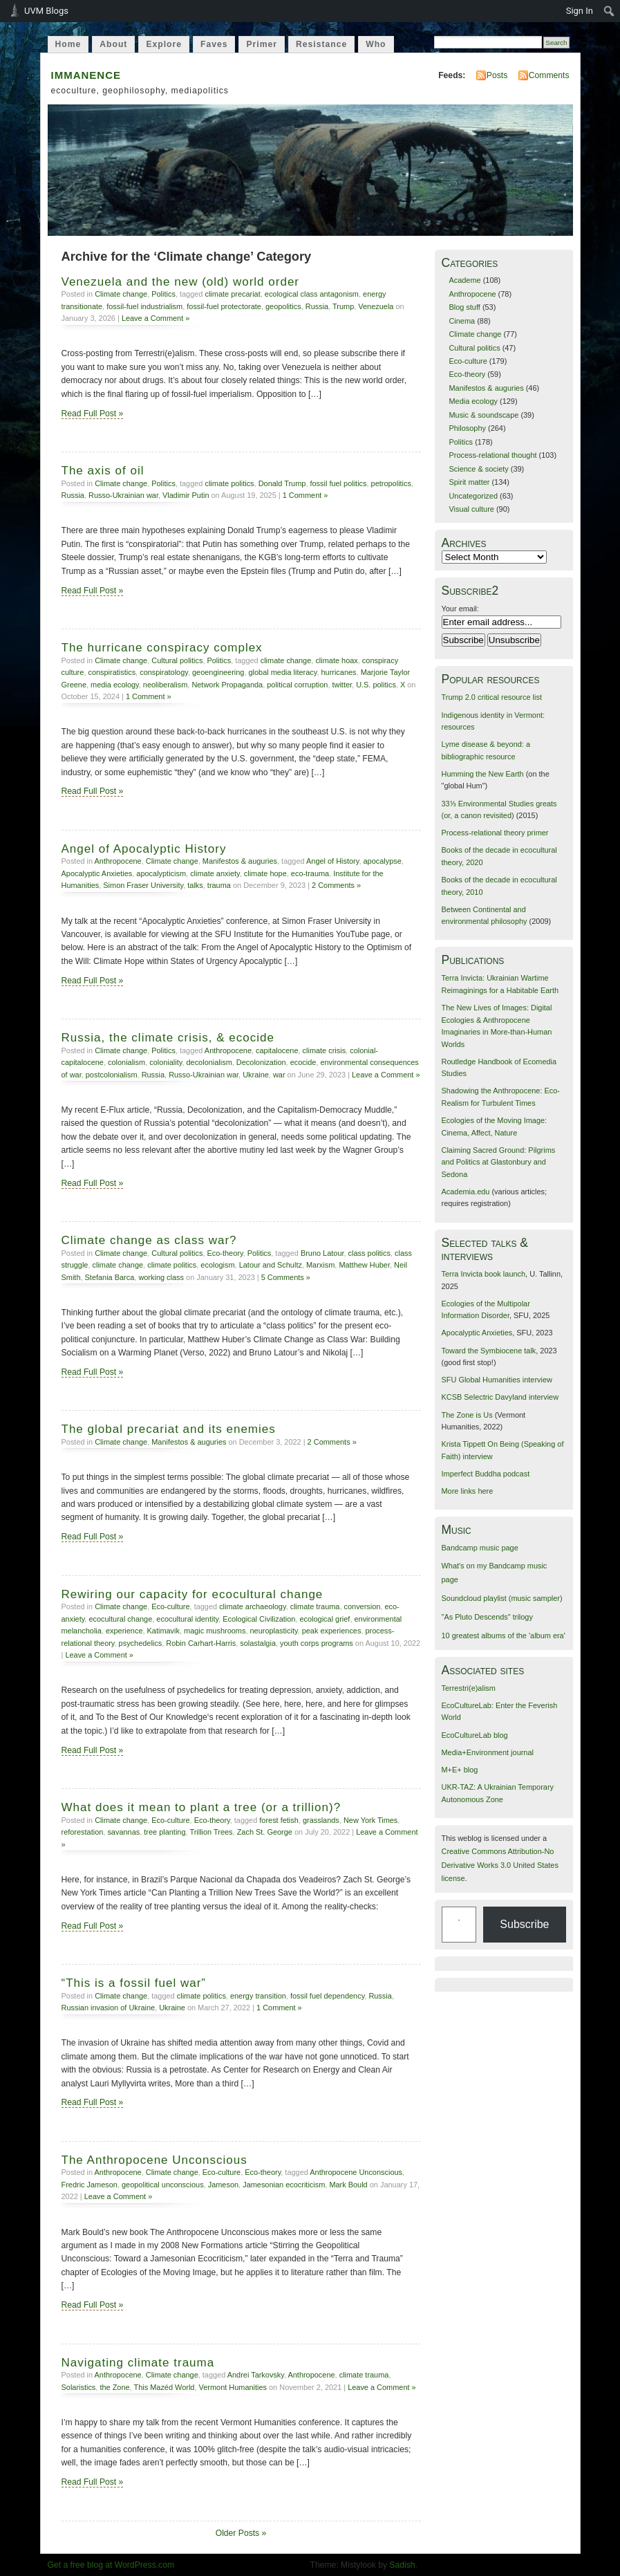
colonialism (126, 1062)
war (279, 1075)
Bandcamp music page (480, 1548)
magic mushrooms (214, 1631)
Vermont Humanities (233, 2387)
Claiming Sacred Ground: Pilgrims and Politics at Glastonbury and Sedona (499, 1162)
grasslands (321, 1820)
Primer (261, 44)
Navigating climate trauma (138, 2362)
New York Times (370, 1820)
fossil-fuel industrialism (144, 306)
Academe (464, 280)
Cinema (462, 321)
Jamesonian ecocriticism (284, 2184)
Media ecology (473, 401)
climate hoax (336, 660)
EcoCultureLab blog (475, 1735)
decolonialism (209, 1062)
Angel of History (332, 861)
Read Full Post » (93, 413)
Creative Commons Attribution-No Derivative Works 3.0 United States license (500, 1864)
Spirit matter (469, 482)
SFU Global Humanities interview (497, 1379)
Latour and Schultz (270, 1265)
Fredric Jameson (90, 2184)
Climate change (121, 294)
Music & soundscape (483, 415)
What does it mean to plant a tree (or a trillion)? (201, 1807)
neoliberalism (165, 684)
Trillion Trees (210, 1832)
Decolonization (261, 1062)
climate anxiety (215, 873)
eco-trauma (310, 873)
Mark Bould (348, 2184)
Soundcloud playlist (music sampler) (502, 1598)
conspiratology (164, 672)
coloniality (165, 1062)
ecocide (303, 1062)
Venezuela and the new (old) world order (181, 281)
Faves (213, 44)
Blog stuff (464, 307)
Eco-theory (225, 1253)
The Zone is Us (467, 1415)
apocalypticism (161, 873)
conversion (362, 1606)
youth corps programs (316, 1643)
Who (376, 44)
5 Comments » (285, 1277)
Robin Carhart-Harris (201, 1643)
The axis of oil (103, 470)
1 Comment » (305, 495)
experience (124, 1631)
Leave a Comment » (156, 318)
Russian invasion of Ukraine (109, 2007)
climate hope (265, 873)
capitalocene (277, 1050)
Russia (317, 306)
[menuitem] (609, 11)
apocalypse (382, 861)
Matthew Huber (364, 1265)
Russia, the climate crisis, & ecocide (168, 1037)
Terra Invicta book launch (484, 1274)
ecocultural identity (187, 1619)
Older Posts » (241, 2533)
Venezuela (375, 306)
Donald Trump (282, 483)
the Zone (114, 2387)
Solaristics (79, 2387)
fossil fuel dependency (327, 1996)
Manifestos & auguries (240, 861)
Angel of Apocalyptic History (144, 848)
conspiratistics (111, 672)
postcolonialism (112, 1075)
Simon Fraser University (143, 885)
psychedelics (140, 1643)
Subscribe (524, 1924)
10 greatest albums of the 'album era (503, 1635)
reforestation (83, 1832)
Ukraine (256, 1075)
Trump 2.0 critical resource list (492, 697)
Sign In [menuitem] (579, 11)
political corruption (297, 684)
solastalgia (258, 1643)
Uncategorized (473, 496)
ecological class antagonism (312, 294)
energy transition (258, 1996)
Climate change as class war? (149, 1240)
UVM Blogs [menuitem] (46, 11)
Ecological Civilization (259, 1619)
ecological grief (324, 1619)
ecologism (217, 1265)
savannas (123, 1832)
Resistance (321, 44)
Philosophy (467, 428)
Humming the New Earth (483, 774)
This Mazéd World (164, 2387)
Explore (164, 44)
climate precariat (232, 294)
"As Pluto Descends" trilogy (487, 1617)
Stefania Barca (110, 1277)
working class (161, 1277)
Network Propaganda (227, 684)
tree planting (164, 1832)
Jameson (223, 2184)
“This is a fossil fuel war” (134, 1983)
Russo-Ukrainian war (123, 495)
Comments (549, 75)
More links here (468, 1491)
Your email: (460, 608)
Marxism (320, 1265)
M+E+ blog (460, 1770)
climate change (286, 660)
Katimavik (163, 1631)
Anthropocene (118, 861)
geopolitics (283, 306)
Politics (163, 294)
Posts (497, 75)
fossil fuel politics (338, 483)
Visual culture (471, 509)
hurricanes (338, 672)
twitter (342, 684)
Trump (343, 306)
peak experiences (331, 1631)
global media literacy (282, 672)
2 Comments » (336, 885)
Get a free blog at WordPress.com (111, 2565)
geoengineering (218, 672)
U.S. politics (376, 684)
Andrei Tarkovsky (255, 2375)
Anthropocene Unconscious (356, 2172)
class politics (369, 1253)
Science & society (478, 469)
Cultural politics (177, 660)
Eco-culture (170, 1606)
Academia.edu (466, 1191)
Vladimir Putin (185, 495)
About (113, 44)
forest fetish (279, 1820)
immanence (86, 73)
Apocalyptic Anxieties (97, 873)
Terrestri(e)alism (469, 1688)
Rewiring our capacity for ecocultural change (192, 1594)
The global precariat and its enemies (169, 1429)
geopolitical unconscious (163, 2184)
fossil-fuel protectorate (224, 306)
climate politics (229, 483)
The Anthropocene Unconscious (154, 2160)
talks (195, 885)
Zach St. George (264, 1832)
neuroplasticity (273, 1631)
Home (68, 44)
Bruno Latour (322, 1253)
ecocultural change (120, 1619)
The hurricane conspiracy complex (162, 647)
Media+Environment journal (488, 1752)
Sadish (402, 2565)
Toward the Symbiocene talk (489, 1350)
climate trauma (315, 1606)
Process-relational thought (492, 455)
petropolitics (391, 483)
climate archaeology (252, 1606)
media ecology (115, 684)
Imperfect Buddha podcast (486, 1474)
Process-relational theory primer (495, 832)
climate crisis (324, 1050)
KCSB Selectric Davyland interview (500, 1397)
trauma (219, 885)
